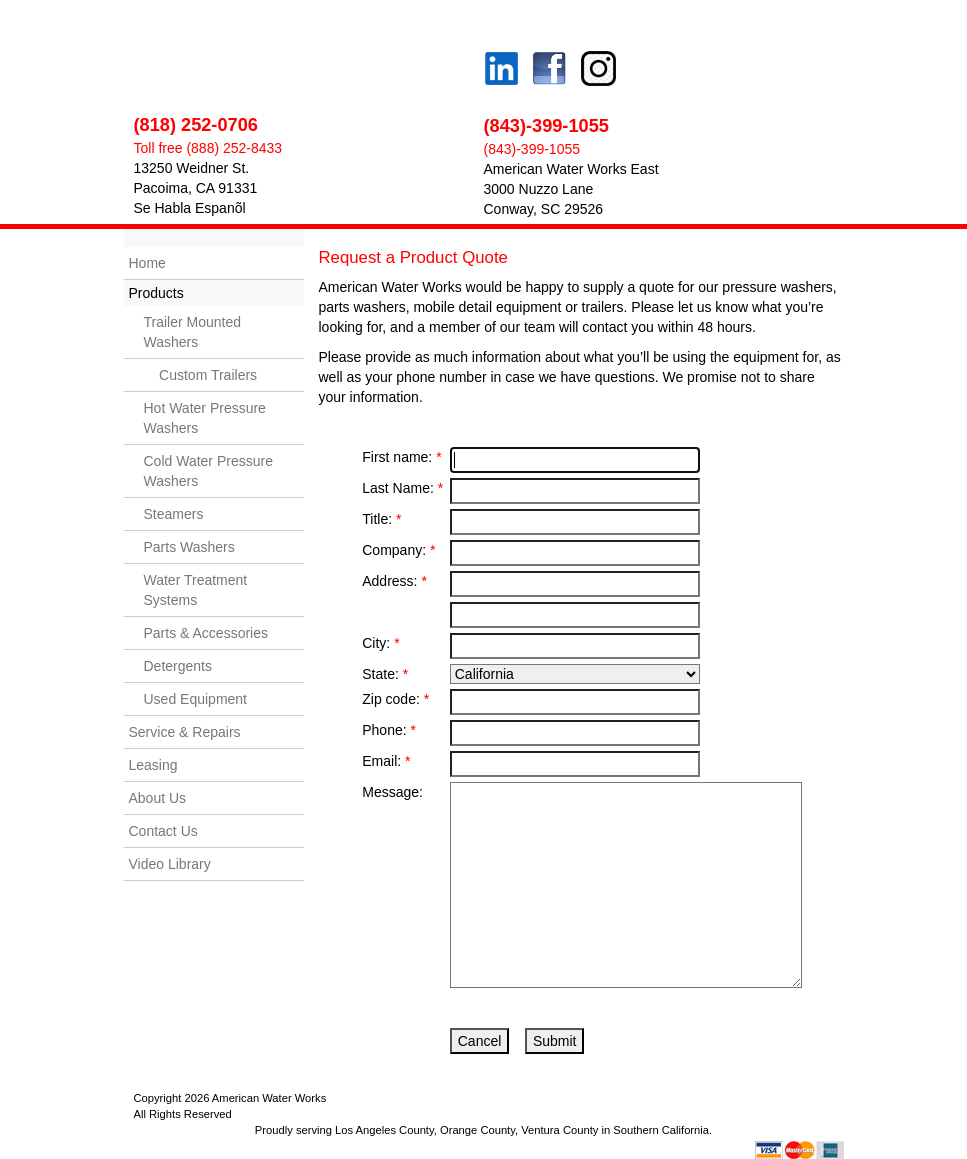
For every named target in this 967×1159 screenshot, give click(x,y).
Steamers (174, 514)
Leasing (153, 765)
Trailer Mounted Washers (193, 332)
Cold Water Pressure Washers (208, 471)
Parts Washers (189, 547)
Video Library (170, 864)
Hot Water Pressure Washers (205, 418)
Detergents (178, 666)
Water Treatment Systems (196, 590)
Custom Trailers (201, 375)
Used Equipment (196, 699)
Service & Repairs (185, 732)
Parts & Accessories (206, 633)
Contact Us (163, 831)
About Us (158, 798)
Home (147, 263)
